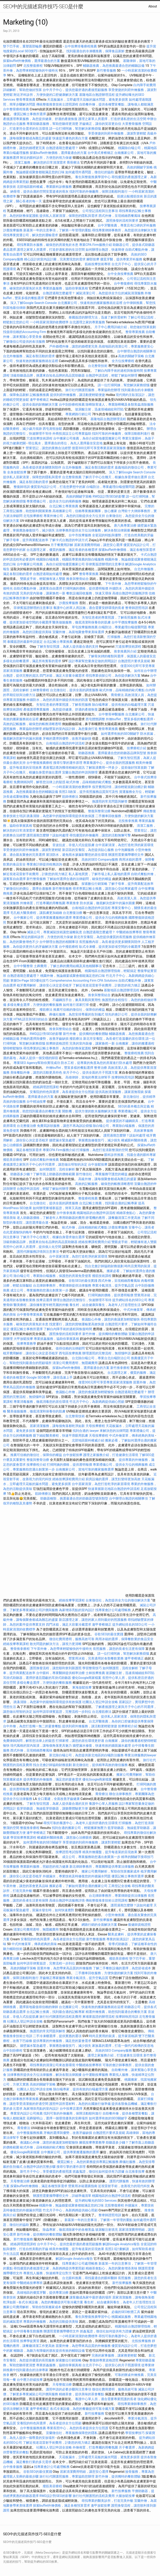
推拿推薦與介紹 (125, 651)
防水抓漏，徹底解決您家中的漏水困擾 (107, 903)
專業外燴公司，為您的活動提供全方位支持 (74, 516)
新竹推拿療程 (120, 1368)
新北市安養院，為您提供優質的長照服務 (103, 937)
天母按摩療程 (95, 1426)
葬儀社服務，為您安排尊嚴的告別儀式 (76, 1014)
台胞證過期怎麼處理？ (62, 148)
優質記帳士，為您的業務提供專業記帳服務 (88, 2162)
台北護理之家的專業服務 (87, 322)
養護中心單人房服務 (103, 1804)
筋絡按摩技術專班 (98, 264)
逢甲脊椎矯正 (40, 400)
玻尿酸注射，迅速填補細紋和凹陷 (99, 409)
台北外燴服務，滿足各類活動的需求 (29, 356)
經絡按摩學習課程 (72, 1600)
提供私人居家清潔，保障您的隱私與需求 (68, 216)
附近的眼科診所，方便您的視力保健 (46, 158)
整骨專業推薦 (25, 99)
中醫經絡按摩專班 (129, 932)
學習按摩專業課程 (23, 1837)
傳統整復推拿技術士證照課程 (57, 104)
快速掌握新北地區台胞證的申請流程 (114, 1489)
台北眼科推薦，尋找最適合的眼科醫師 (89, 2278)
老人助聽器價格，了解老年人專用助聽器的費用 (51, 1218)
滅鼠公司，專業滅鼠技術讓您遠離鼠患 (54, 932)
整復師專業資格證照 (104, 2360)
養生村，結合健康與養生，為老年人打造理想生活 (105, 1305)
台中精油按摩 (36, 1101)
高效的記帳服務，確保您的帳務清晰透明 (32, 724)
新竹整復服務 (96, 1939)
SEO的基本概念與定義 (134, 1106)
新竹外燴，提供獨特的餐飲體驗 (85, 1034)
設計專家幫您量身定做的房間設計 (93, 661)
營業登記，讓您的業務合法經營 (48, 448)
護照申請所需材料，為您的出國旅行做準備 (80, 2104)
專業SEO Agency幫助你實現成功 (37, 1063)
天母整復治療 (20, 2181)
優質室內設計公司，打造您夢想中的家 (58, 487)
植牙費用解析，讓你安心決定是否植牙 (44, 985)
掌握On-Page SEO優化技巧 (29, 980)
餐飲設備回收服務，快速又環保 (88, 593)
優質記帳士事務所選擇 (30, 114)
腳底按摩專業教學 (92, 2142)
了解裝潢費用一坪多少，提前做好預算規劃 (116, 767)
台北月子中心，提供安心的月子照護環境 (111, 2365)
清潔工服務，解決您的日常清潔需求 (40, 162)
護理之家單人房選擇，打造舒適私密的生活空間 (112, 119)
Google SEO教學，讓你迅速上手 (49, 1377)
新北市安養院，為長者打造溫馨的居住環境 (114, 1039)
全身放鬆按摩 (17, 472)
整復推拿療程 (29, 1828)
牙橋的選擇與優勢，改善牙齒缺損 (67, 738)
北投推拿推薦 (128, 821)
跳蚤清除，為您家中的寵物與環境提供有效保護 (60, 816)
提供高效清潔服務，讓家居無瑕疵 (119, 1092)
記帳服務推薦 (39, 395)
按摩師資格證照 (57, 1043)
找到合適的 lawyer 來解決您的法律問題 (101, 1431)
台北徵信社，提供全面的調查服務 (74, 690)
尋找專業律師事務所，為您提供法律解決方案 (124, 230)
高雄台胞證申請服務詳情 (130, 593)
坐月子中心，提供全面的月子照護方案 (90, 1072)
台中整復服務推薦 (30, 2133)
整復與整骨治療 (99, 811)
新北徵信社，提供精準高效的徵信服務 (100, 1765)
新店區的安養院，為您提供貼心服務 (88, 850)
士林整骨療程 (39, 690)
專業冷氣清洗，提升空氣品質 (113, 1285)
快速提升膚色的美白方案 (70, 138)
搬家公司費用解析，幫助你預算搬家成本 (111, 1871)
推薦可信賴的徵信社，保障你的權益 (79, 1009)
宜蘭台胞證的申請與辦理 (80, 772)
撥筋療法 (45, 1009)
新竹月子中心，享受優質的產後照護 (46, 2171)
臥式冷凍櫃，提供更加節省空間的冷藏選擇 (110, 947)
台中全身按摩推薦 (120, 274)
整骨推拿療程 (20, 1649)
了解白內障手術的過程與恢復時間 (118, 371)
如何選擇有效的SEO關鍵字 (120, 734)
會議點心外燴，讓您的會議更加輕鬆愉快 (111, 1319)
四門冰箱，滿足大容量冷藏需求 (62, 675)
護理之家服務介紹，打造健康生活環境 (110, 1455)
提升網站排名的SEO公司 (129, 1300)
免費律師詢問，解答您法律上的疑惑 (39, 782)
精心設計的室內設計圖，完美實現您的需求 (55, 259)
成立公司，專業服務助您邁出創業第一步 (39, 1290)
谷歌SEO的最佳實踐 (83, 1281)
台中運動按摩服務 (95, 2075)
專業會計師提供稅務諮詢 (44, 864)
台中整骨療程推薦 (16, 109)
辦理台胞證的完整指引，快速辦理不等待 (82, 1300)
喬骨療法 (73, 162)
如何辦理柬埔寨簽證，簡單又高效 (57, 1208)
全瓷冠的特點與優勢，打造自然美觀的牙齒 (123, 535)
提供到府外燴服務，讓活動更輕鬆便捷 (77, 395)
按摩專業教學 (27, 1343)
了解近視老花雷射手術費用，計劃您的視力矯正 (107, 985)
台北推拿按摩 (135, 2171)
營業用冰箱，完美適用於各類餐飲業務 (96, 1658)
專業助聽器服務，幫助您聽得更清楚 (52, 124)
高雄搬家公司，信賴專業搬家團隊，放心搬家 (84, 511)
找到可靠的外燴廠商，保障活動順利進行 (98, 191)
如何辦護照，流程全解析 (57, 1169)
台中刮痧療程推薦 (72, 404)
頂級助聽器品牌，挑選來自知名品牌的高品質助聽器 (47, 375)
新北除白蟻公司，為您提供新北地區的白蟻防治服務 (86, 1755)
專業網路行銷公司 (78, 414)
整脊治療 (100, 1068)
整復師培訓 (22, 487)
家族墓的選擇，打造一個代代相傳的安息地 (123, 2046)
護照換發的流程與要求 (122, 220)
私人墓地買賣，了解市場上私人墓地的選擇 (99, 874)
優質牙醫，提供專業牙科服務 (121, 259)
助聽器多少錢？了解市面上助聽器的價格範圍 (42, 1174)
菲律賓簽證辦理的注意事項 (105, 564)
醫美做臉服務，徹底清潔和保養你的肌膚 (81, 622)
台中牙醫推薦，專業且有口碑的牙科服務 (127, 225)
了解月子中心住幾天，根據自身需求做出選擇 (114, 477)
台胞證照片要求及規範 (134, 661)
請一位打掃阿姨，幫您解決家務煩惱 (75, 128)
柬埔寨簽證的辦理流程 (98, 2017)
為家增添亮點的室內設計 (76, 1610)
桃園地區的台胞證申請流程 (96, 1213)
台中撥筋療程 (69, 947)
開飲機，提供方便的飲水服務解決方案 (89, 1111)
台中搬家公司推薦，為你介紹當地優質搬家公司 (87, 438)
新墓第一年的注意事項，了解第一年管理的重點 (57, 230)
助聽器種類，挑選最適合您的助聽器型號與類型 (74, 1498)
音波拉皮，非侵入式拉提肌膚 (73, 845)
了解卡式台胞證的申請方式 (68, 540)
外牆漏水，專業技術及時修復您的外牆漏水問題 (77, 1876)
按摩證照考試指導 (69, 1852)
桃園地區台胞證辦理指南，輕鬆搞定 (111, 971)
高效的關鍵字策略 (140, 167)
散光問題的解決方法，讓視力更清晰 (56, 1644)
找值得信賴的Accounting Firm (24, 332)
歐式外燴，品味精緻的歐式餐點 (122, 690)
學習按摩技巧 (135, 2433)
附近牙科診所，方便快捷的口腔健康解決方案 (46, 95)
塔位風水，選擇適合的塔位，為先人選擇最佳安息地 (65, 443)
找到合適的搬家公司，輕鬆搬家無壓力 (79, 1828)
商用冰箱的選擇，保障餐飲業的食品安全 (124, 1639)
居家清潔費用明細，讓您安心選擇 (98, 545)
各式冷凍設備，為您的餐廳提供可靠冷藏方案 (50, 2302)
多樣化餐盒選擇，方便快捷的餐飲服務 (34, 1005)
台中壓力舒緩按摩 (30, 2380)
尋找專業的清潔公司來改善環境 (52, 2065)
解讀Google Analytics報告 (121, 2244)
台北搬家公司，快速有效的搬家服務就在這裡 (90, 303)
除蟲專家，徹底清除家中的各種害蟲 (68, 2230)
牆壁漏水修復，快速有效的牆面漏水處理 (102, 1745)
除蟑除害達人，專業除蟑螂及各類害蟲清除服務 (120, 404)
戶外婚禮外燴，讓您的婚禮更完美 (73, 346)
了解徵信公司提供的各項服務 (24, 341)
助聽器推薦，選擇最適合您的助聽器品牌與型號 (112, 753)
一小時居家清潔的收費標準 (49, 322)
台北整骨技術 (97, 366)
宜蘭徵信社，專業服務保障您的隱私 (72, 2433)
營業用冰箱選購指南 (82, 2186)
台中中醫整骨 (24, 966)
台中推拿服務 (13, 2467)
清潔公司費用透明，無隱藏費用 (75, 1363)
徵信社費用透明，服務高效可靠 (71, 1639)
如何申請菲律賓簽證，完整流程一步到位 (62, 1712)
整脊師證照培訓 (137, 608)
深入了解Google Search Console (33, 303)
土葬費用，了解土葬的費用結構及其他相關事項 (68, 966)
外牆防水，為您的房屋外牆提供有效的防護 (57, 700)
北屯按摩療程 (33, 516)
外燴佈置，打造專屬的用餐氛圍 (42, 903)
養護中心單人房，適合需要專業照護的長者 (106, 2399)
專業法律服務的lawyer (140, 1755)
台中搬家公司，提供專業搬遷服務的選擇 (43, 918)
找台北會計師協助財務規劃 (104, 1266)
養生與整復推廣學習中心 (93, 177)
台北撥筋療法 (101, 1712)
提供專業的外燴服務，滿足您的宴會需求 (52, 1779)
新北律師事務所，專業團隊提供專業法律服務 (101, 1866)
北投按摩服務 (141, 2341)
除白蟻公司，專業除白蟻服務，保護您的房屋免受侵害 (52, 1276)
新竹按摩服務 (103, 1920)
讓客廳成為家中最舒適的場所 (90, 2297)
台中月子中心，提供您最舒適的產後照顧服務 (75, 90)
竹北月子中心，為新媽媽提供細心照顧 (96, 1402)
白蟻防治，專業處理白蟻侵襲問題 (110, 487)
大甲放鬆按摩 (24, 1339)
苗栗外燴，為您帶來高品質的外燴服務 (64, 1968)
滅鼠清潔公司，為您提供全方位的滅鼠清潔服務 (110, 293)
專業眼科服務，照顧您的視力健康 (44, 1866)
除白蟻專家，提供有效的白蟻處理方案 (119, 705)
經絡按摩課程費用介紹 (94, 1242)
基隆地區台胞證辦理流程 (97, 95)
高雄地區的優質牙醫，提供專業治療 (43, 2292)
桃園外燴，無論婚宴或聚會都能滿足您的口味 (72, 976)
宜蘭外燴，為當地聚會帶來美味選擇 (78, 632)
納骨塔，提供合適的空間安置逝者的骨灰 (39, 191)
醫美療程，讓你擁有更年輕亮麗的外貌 (41, 1305)
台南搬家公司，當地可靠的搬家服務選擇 (85, 1469)
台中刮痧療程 (13, 2050)
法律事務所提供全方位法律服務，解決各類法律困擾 (93, 530)
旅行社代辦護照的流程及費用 (60, 2017)
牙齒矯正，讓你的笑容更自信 (100, 124)
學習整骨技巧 (92, 1668)
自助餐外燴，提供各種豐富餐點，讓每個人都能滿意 (116, 104)
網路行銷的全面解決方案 (99, 1925)
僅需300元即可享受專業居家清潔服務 (99, 448)
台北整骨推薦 (72, 477)
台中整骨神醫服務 (112, 714)
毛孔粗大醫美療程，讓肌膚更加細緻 (36, 913)
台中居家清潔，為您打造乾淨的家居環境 (124, 845)
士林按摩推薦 (95, 1673)
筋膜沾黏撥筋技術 (130, 196)
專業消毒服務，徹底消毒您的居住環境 (41, 1402)
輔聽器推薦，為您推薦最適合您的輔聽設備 (113, 66)
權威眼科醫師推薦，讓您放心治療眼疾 (64, 1837)
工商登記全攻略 (119, 1886)
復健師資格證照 (139, 1925)
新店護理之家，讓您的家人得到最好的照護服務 (93, 1620)
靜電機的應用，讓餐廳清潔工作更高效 (113, 1218)
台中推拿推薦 (66, 1213)
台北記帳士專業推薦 (63, 506)
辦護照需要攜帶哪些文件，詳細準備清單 (62, 2196)
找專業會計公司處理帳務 (113, 1610)
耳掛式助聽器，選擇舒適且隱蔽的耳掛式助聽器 (37, 1678)
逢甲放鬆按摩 (101, 2505)
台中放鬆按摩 (98, 1164)
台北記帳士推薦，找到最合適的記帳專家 (108, 1203)
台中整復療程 (124, 283)
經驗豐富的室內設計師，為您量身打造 (70, 729)
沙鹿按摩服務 (13, 230)
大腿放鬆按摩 (125, 2496)
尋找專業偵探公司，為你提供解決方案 (113, 675)
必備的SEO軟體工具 (125, 2312)
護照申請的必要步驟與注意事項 (68, 2389)
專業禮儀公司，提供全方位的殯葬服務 (54, 501)
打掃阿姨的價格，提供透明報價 (85, 588)
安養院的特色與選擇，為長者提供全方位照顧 (62, 1092)
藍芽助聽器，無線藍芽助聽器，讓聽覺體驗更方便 (52, 1808)
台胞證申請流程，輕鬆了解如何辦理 (111, 375)
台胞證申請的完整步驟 (39, 2167)
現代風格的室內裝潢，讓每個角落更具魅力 (41, 1745)
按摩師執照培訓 (123, 1077)
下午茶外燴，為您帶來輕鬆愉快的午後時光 (61, 1649)
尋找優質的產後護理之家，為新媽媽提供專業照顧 (49, 2268)
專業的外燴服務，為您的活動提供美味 (50, 2321)
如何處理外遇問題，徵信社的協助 (89, 172)
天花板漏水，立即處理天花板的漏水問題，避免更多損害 (87, 99)
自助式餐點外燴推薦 (44, 1160)
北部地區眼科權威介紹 (88, 1440)
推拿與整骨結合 (77, 579)
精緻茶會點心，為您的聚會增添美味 (111, 2268)
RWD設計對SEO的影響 (109, 496)
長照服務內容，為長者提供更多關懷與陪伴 (110, 942)
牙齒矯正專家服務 (52, 1978)
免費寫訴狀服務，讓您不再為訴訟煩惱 (64, 1126)
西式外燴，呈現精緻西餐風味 (120, 216)
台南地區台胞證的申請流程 (65, 743)
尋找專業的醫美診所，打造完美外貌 (107, 2501)
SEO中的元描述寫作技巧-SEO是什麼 (43, 6)
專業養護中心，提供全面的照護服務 (109, 763)
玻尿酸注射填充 (106, 2230)
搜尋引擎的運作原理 (67, 763)
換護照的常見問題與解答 (110, 801)
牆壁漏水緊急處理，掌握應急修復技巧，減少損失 (84, 1140)
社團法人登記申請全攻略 (100, 1702)
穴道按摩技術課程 (39, 438)
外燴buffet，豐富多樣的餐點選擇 (129, 719)
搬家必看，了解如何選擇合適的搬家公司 (78, 1886)
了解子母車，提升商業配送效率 (25, 540)
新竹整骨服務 (106, 70)
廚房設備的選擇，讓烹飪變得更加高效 (113, 1479)
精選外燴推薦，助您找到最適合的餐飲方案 (116, 2012)
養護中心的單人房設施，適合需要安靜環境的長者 (88, 608)
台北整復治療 (72, 913)
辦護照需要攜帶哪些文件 (126, 855)
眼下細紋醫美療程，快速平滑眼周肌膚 (60, 1435)
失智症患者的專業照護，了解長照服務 (109, 617)
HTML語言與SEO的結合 (31, 1019)
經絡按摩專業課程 (16, 1644)
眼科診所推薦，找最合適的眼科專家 (130, 1155)
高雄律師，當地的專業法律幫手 (88, 1077)
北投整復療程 (33, 66)
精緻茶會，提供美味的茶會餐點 (81, 2394)
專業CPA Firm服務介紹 (95, 245)
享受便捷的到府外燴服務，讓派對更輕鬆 (117, 133)
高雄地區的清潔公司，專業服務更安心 (126, 346)
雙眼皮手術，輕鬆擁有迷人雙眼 (42, 579)
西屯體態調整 (96, 719)
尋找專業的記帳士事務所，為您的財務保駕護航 (57, 1048)
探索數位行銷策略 (94, 884)
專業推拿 (72, 903)
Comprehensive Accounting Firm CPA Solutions (84, 980)
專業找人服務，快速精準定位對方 (47, 2273)
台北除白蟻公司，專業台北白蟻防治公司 (101, 1358)
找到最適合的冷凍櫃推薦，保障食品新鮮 (95, 51)
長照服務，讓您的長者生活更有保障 (119, 1649)
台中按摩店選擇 (71, 2108)
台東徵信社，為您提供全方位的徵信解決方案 (118, 1600)
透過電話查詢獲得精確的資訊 (64, 767)
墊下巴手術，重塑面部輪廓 (22, 46)
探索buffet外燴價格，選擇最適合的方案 (31, 61)
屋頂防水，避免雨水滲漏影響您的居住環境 (76, 855)
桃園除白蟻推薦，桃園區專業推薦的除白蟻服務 (70, 559)
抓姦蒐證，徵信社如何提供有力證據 (98, 2171)
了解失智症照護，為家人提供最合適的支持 (67, 646)
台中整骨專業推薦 (30, 1314)
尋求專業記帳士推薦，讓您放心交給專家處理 (105, 888)
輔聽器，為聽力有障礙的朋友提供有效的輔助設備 (49, 2351)
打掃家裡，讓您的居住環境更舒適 (80, 1741)
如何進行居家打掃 (76, 1005)
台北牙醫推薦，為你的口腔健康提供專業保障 (121, 1721)
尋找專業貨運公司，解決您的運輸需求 (30, 235)
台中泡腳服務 (125, 850)
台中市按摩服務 (80, 535)
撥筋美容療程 (12, 1160)
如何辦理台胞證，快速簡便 (105, 250)
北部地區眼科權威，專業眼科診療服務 (44, 187)
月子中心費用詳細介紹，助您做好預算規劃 (125, 327)
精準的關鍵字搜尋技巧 (137, 1857)
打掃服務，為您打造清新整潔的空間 (102, 1150)
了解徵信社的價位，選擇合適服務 (27, 888)
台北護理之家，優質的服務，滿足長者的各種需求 (62, 550)
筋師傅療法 (70, 796)
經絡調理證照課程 (46, 1087)
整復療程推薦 (134, 1053)
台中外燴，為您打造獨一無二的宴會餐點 (32, 1726)
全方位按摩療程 (123, 361)
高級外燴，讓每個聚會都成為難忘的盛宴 (107, 1179)
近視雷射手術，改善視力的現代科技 (124, 2186)
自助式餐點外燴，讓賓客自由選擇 (38, 588)
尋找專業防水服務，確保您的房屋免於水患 (47, 245)
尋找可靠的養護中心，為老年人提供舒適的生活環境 (80, 1823)
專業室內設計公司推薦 (26, 2113)
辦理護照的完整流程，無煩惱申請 (106, 1353)
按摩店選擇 (44, 1300)
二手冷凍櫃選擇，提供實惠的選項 (57, 2036)
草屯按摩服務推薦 (85, 627)
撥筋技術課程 (102, 1276)
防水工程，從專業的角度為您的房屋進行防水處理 (96, 1063)
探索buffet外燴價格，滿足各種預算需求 (127, 550)
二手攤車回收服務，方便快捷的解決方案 (124, 816)
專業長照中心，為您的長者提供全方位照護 (77, 2428)
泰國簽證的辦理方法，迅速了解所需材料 (98, 317)
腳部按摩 (93, 259)
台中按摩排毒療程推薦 (81, 46)
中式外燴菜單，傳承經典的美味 (131, 1435)
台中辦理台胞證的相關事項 (136, 351)
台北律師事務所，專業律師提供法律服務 (62, 1285)
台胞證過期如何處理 (47, 574)
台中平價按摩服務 (124, 622)
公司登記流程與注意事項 (100, 211)
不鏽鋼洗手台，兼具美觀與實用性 (76, 1000)
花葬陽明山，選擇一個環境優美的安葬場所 (57, 2118)
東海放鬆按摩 (82, 1687)
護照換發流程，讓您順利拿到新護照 (56, 1668)
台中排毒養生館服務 (28, 2331)
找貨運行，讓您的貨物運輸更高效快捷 (76, 1324)
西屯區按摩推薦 (70, 1353)
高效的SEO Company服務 (100, 859)
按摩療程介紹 (137, 748)
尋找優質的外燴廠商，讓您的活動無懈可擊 (100, 835)
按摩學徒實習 (30, 2341)
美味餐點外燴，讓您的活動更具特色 (36, 1072)
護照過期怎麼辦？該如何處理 (47, 835)
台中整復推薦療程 (39, 763)
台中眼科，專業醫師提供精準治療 (60, 1673)
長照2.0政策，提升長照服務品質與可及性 (88, 792)
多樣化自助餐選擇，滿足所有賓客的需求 (32, 661)
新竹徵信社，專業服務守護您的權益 (102, 1174)
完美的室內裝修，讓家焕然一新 (42, 593)
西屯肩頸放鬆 (53, 429)
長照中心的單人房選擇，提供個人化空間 (32, 1247)
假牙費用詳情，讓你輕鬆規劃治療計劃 (119, 787)
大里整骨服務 (131, 124)
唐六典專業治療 (125, 525)
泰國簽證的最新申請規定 (25, 642)
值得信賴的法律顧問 (70, 1348)
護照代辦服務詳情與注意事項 (38, 1252)
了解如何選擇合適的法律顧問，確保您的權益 (79, 879)
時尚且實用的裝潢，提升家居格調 (113, 2036)
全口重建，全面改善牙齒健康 (59, 1799)
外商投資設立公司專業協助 (71, 433)
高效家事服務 (143, 1130)
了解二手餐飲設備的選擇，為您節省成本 (122, 1968)
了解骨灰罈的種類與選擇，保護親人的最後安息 (122, 656)
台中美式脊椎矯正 (101, 153)
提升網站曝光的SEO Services (96, 2200)
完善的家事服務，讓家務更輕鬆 (114, 2355)
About (152, 6)
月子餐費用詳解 (62, 545)
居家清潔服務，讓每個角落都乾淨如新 (57, 1426)
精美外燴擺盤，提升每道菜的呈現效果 (109, 1852)
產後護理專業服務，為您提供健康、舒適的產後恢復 (40, 119)
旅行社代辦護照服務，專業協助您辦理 (92, 390)
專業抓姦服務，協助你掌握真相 (65, 288)
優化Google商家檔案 (87, 1678)
